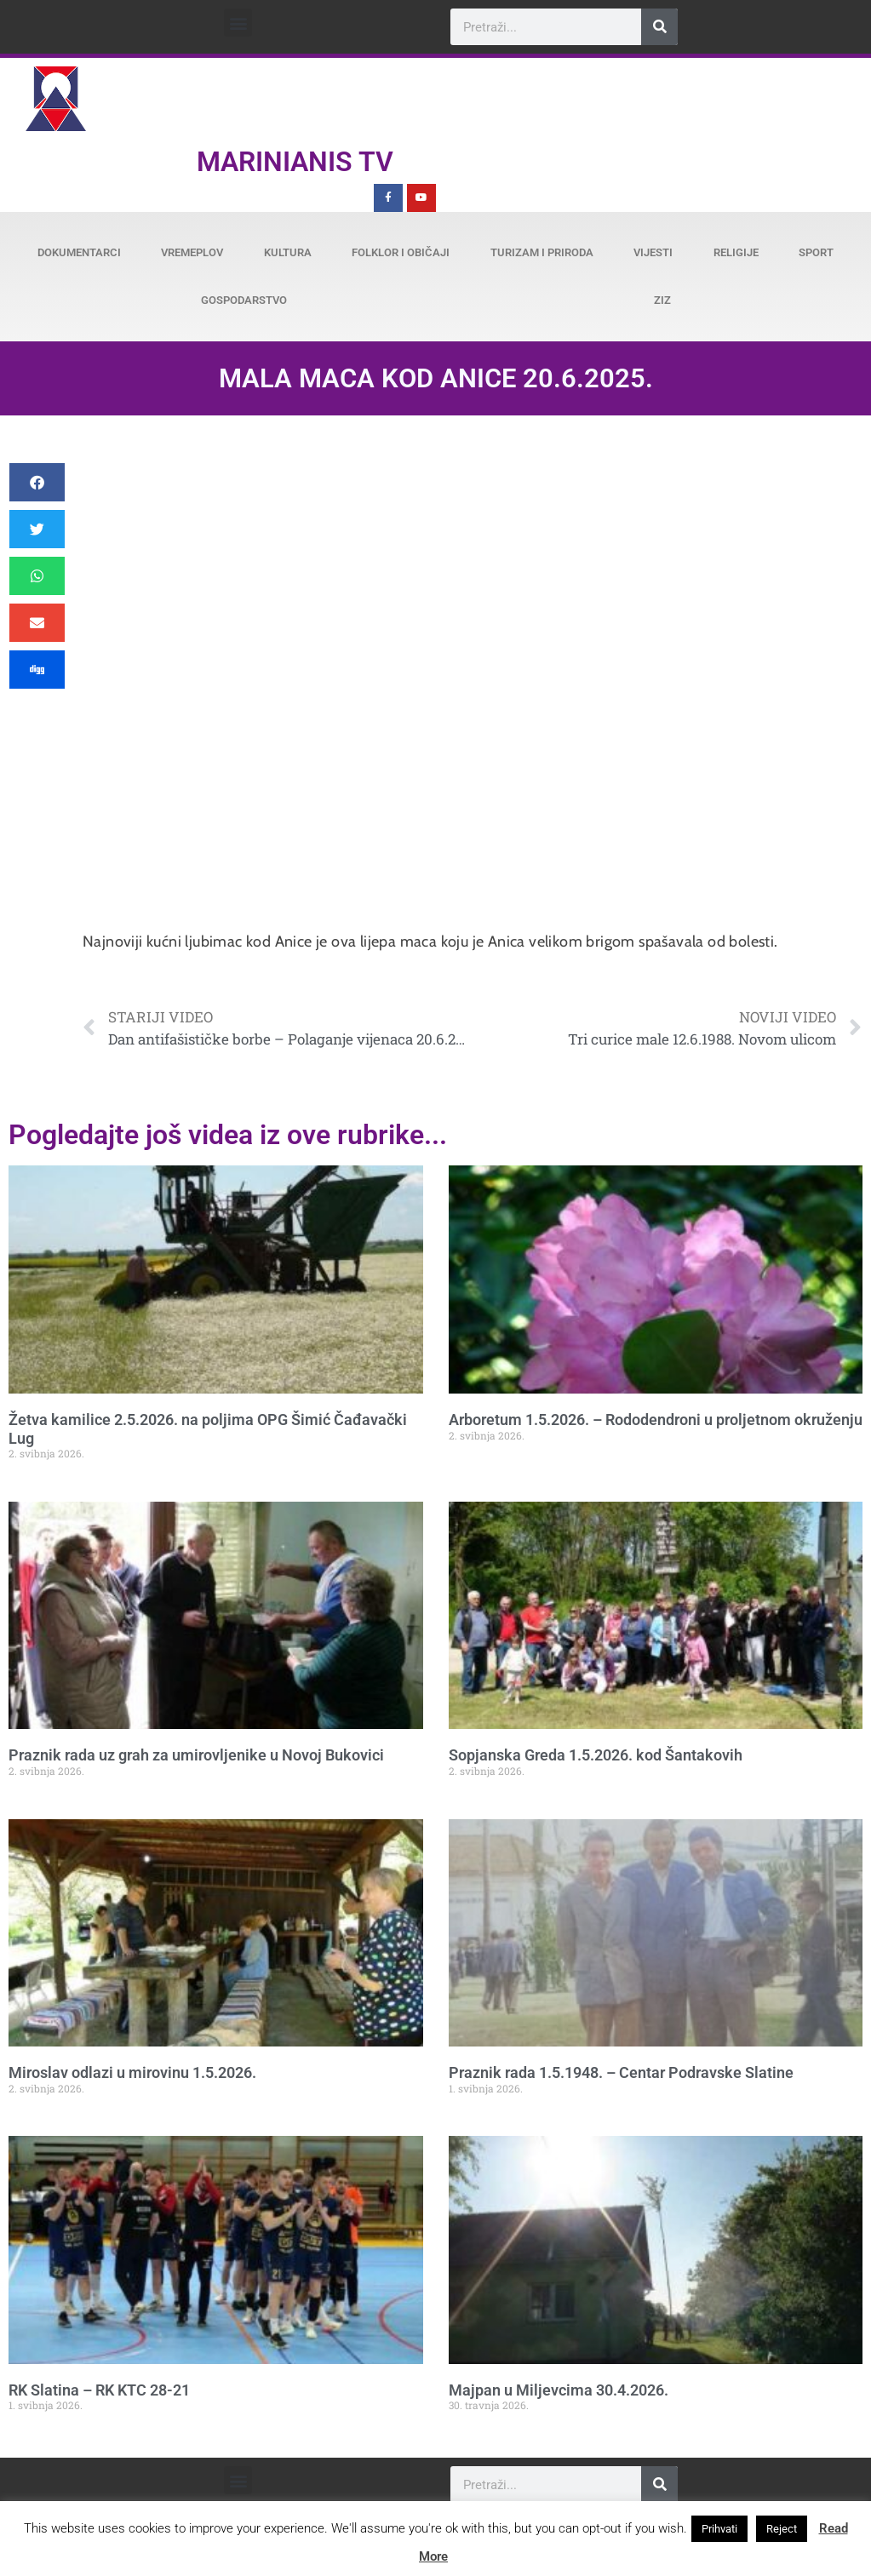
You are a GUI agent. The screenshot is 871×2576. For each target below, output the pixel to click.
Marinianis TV (295, 162)
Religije (736, 252)
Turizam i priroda (541, 252)
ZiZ (662, 300)
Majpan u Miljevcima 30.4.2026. (558, 2390)
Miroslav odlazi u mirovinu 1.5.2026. (132, 2072)
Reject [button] (781, 2528)
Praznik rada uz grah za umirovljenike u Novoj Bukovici (196, 1755)
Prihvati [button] (719, 2528)
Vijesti (653, 252)
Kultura (288, 252)
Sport (816, 252)
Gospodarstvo (244, 300)
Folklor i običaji (401, 252)
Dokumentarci (79, 252)
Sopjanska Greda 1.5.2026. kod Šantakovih (595, 1755)
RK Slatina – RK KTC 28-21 (99, 2390)
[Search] (659, 27)
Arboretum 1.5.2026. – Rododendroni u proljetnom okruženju (655, 1419)
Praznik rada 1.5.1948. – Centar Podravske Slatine (621, 2072)
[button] (238, 23)
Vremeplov (192, 252)
